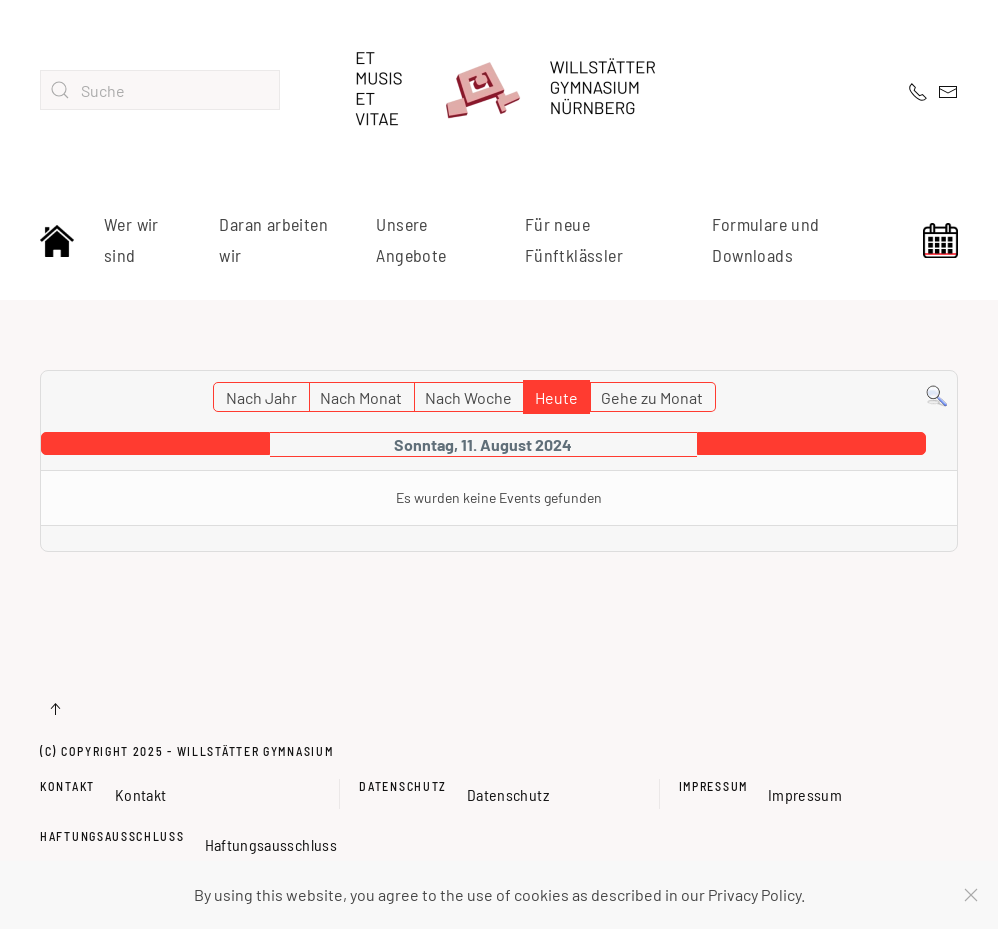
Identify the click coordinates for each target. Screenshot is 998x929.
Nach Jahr (261, 397)
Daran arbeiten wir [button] (273, 240)
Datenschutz (403, 786)
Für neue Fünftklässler (574, 240)
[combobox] (160, 90)
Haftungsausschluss (112, 836)
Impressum (713, 786)
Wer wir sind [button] (131, 240)
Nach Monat (361, 397)
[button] (55, 709)
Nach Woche (468, 397)
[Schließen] (971, 895)
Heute (556, 397)
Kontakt (67, 786)
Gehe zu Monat (652, 397)
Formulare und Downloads (765, 240)
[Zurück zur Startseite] (499, 90)
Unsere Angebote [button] (411, 240)
